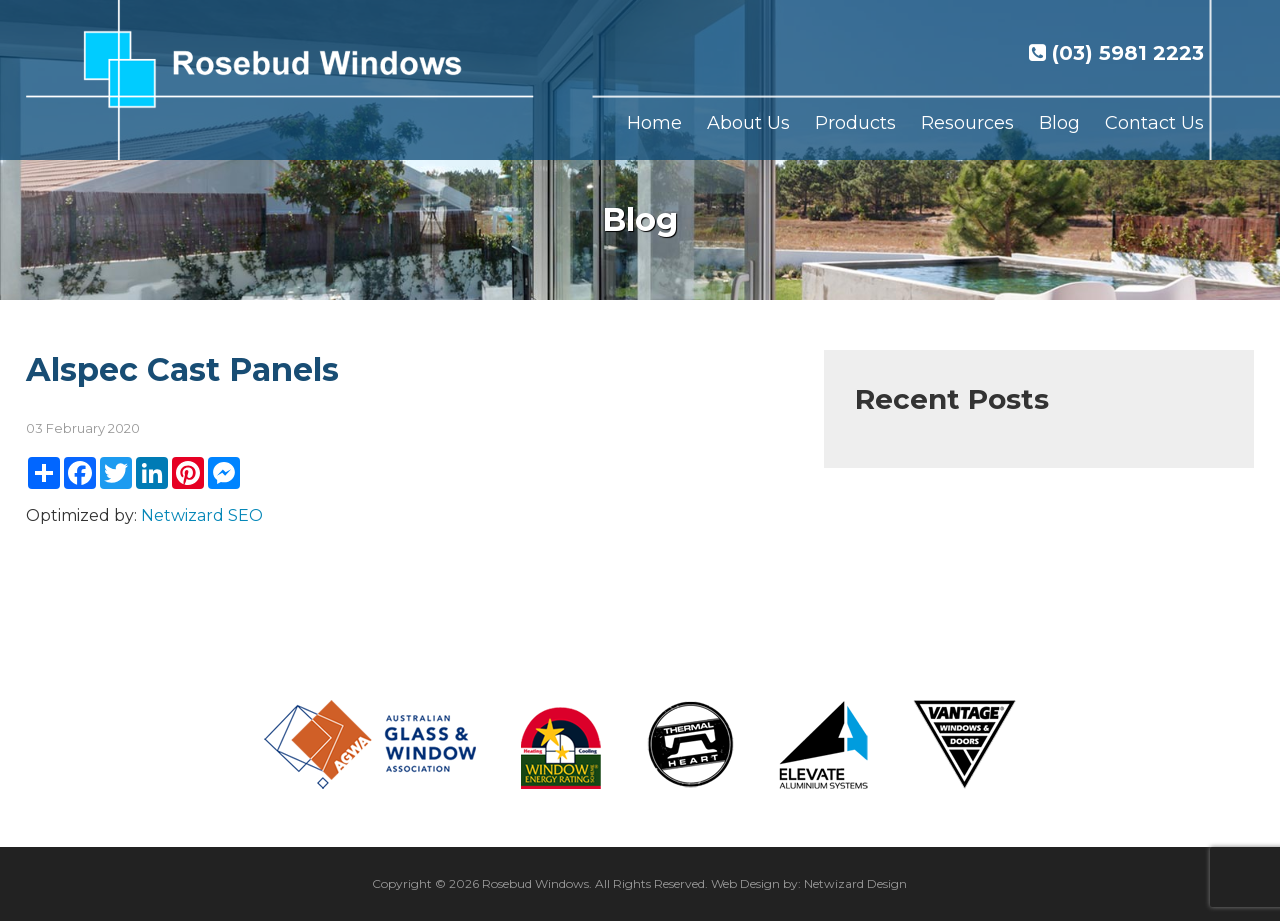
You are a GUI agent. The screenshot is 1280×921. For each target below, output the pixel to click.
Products (855, 123)
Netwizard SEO (202, 515)
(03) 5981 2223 (1116, 53)
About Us (748, 123)
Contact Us (1154, 123)
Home (654, 123)
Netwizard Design (855, 883)
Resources (967, 123)
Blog (1059, 123)
